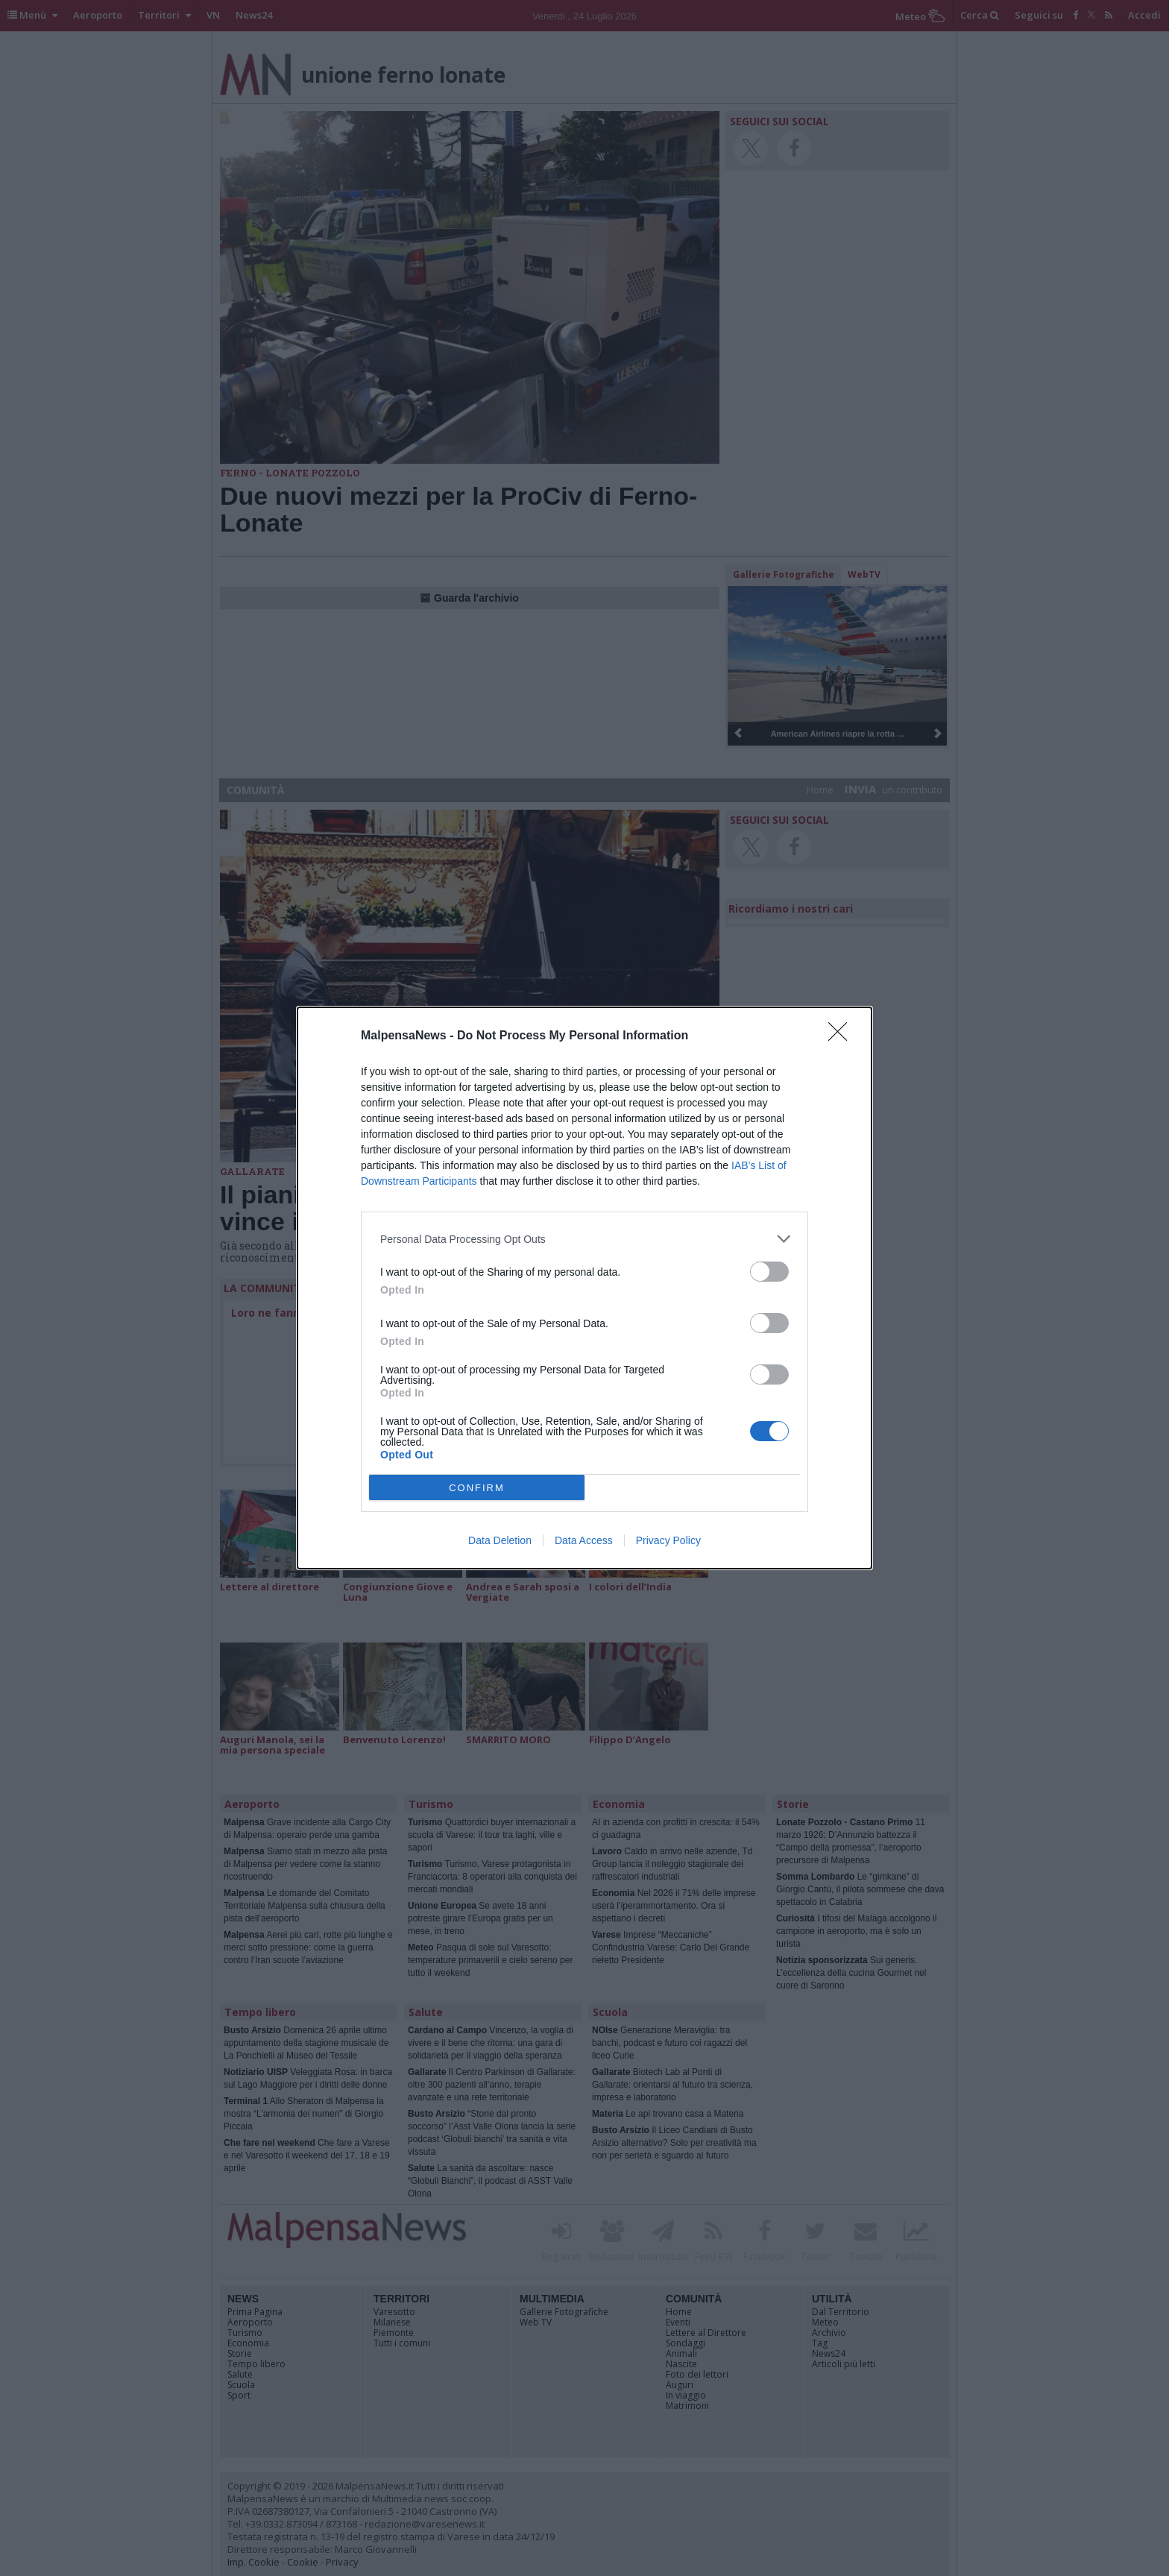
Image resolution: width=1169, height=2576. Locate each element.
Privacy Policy (668, 1540)
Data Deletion (500, 1540)
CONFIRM (477, 1487)
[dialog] (584, 1288)
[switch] (769, 1272)
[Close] (842, 1036)
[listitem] (584, 1239)
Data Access (584, 1540)
